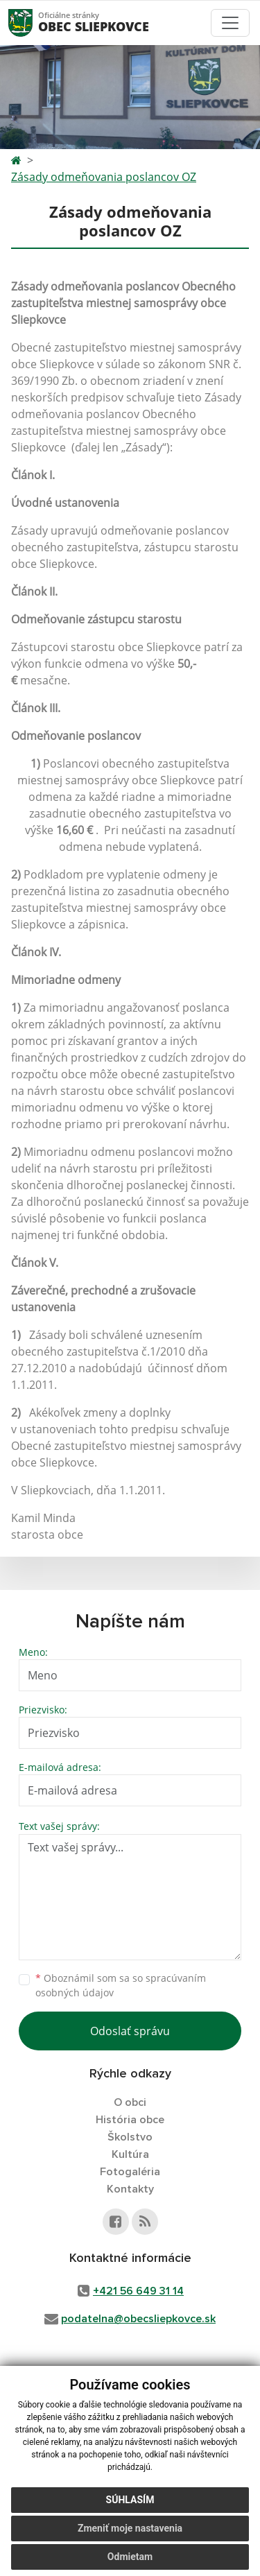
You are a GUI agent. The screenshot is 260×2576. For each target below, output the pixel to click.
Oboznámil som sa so (120, 1985)
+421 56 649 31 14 (138, 2291)
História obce (130, 2119)
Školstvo (130, 2137)
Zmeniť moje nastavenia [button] (130, 2528)
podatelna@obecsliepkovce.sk (138, 2318)
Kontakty (130, 2189)
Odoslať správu (130, 2031)
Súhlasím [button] (130, 2499)
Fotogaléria (130, 2171)
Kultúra (130, 2154)
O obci (130, 2102)
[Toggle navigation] (230, 23)
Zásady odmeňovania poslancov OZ (103, 176)
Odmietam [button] (130, 2556)
